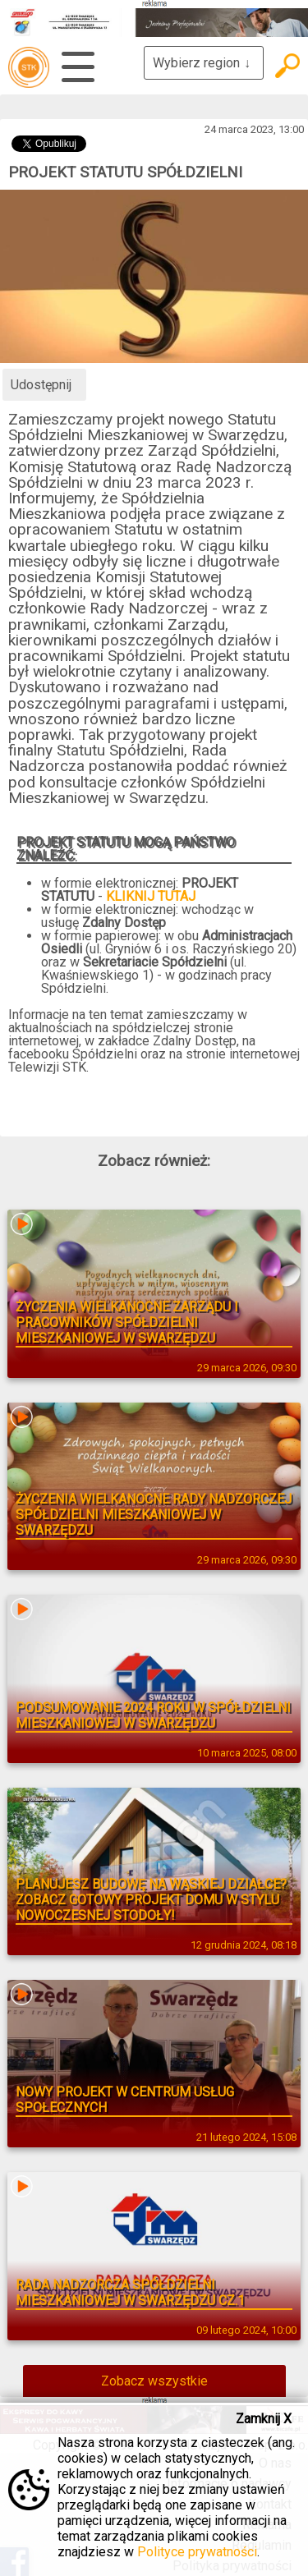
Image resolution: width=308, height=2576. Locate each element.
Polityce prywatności (197, 2552)
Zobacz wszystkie (154, 2381)
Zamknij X (264, 2419)
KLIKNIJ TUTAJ (150, 896)
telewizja (28, 67)
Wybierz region (204, 63)
